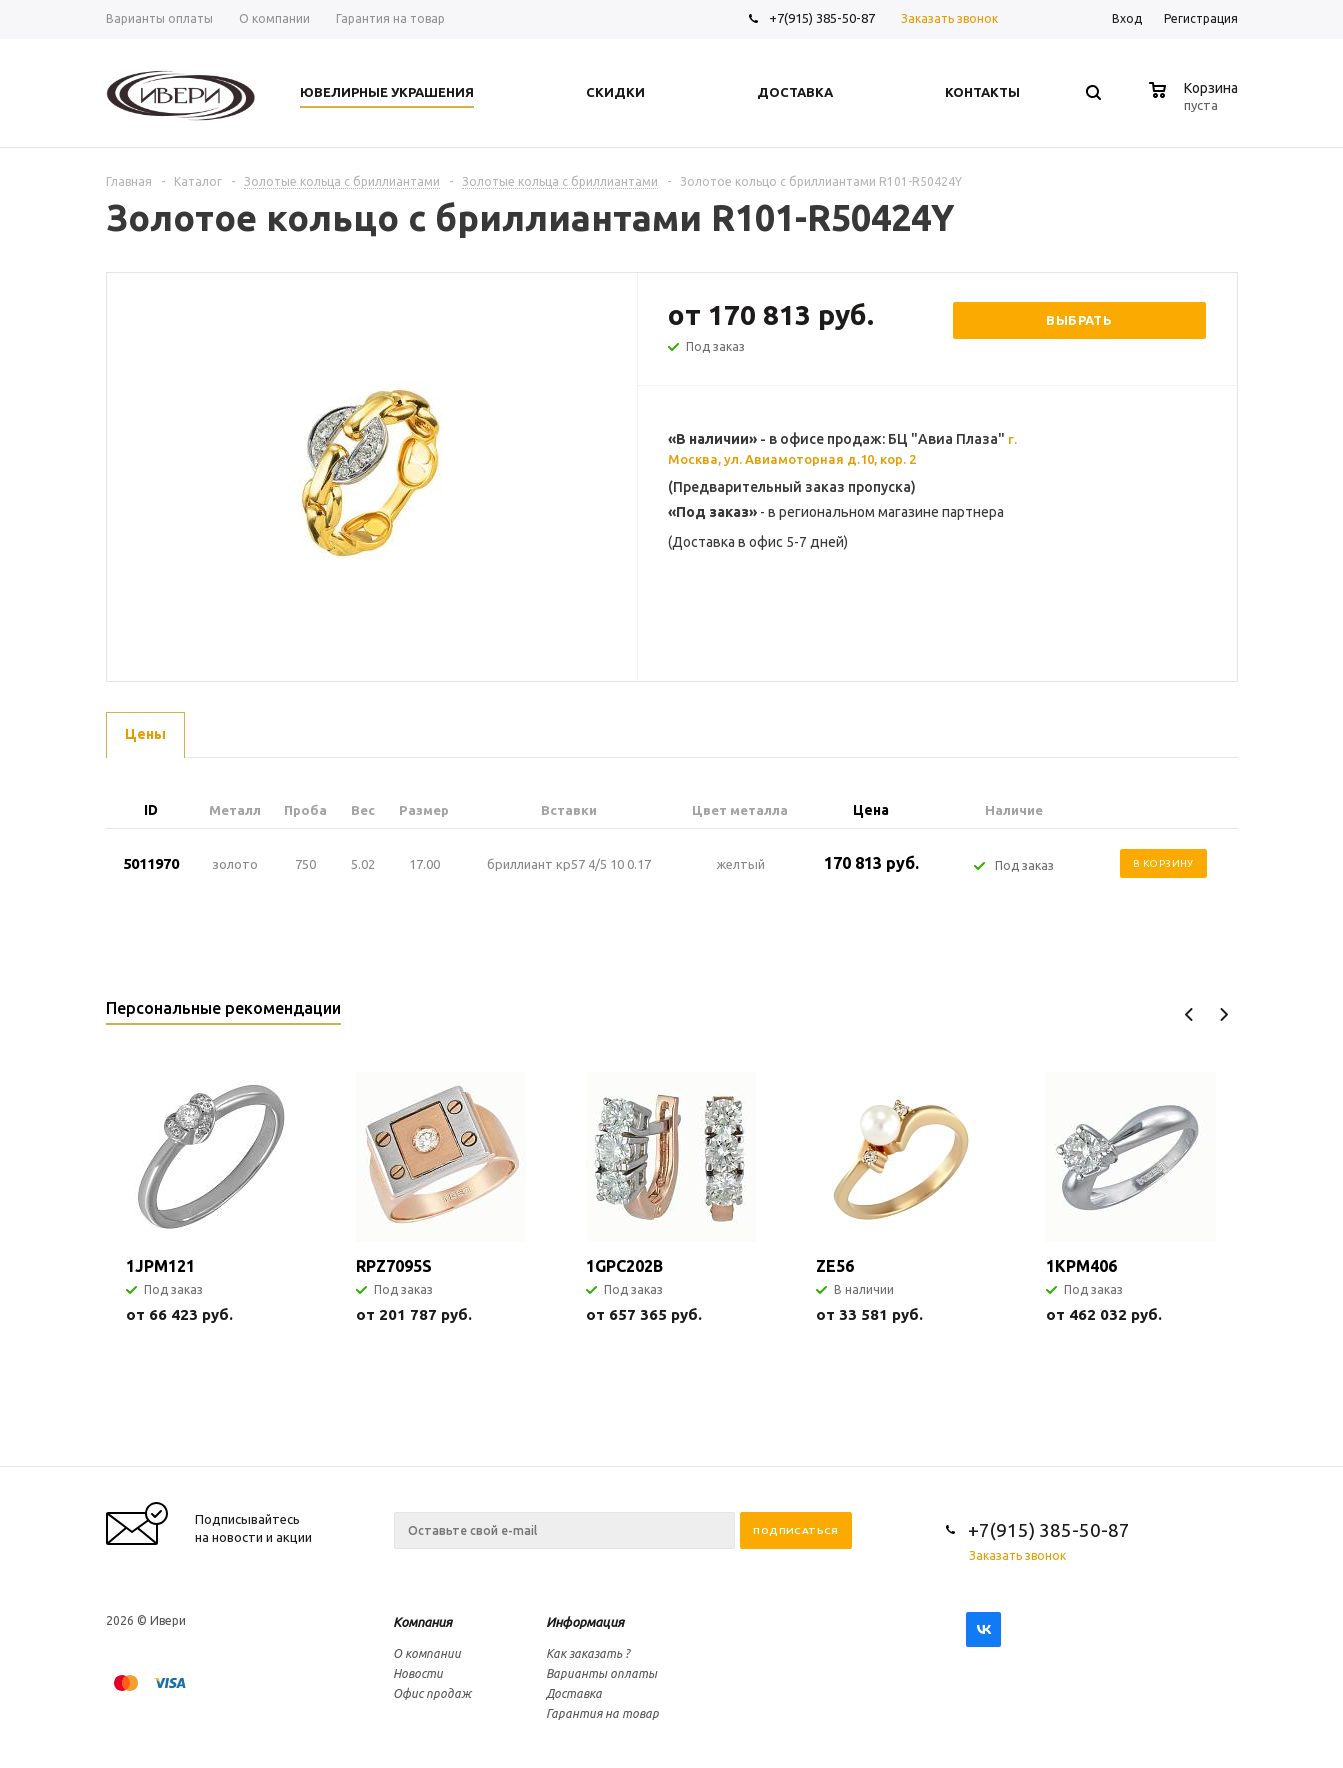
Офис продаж (432, 1693)
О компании (427, 1653)
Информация (585, 1622)
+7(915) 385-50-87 (823, 18)
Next (1223, 1014)
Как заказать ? (588, 1653)
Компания (422, 1622)
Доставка (574, 1693)
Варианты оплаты (601, 1673)
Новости (418, 1673)
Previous (1189, 1014)
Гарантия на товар (602, 1713)
